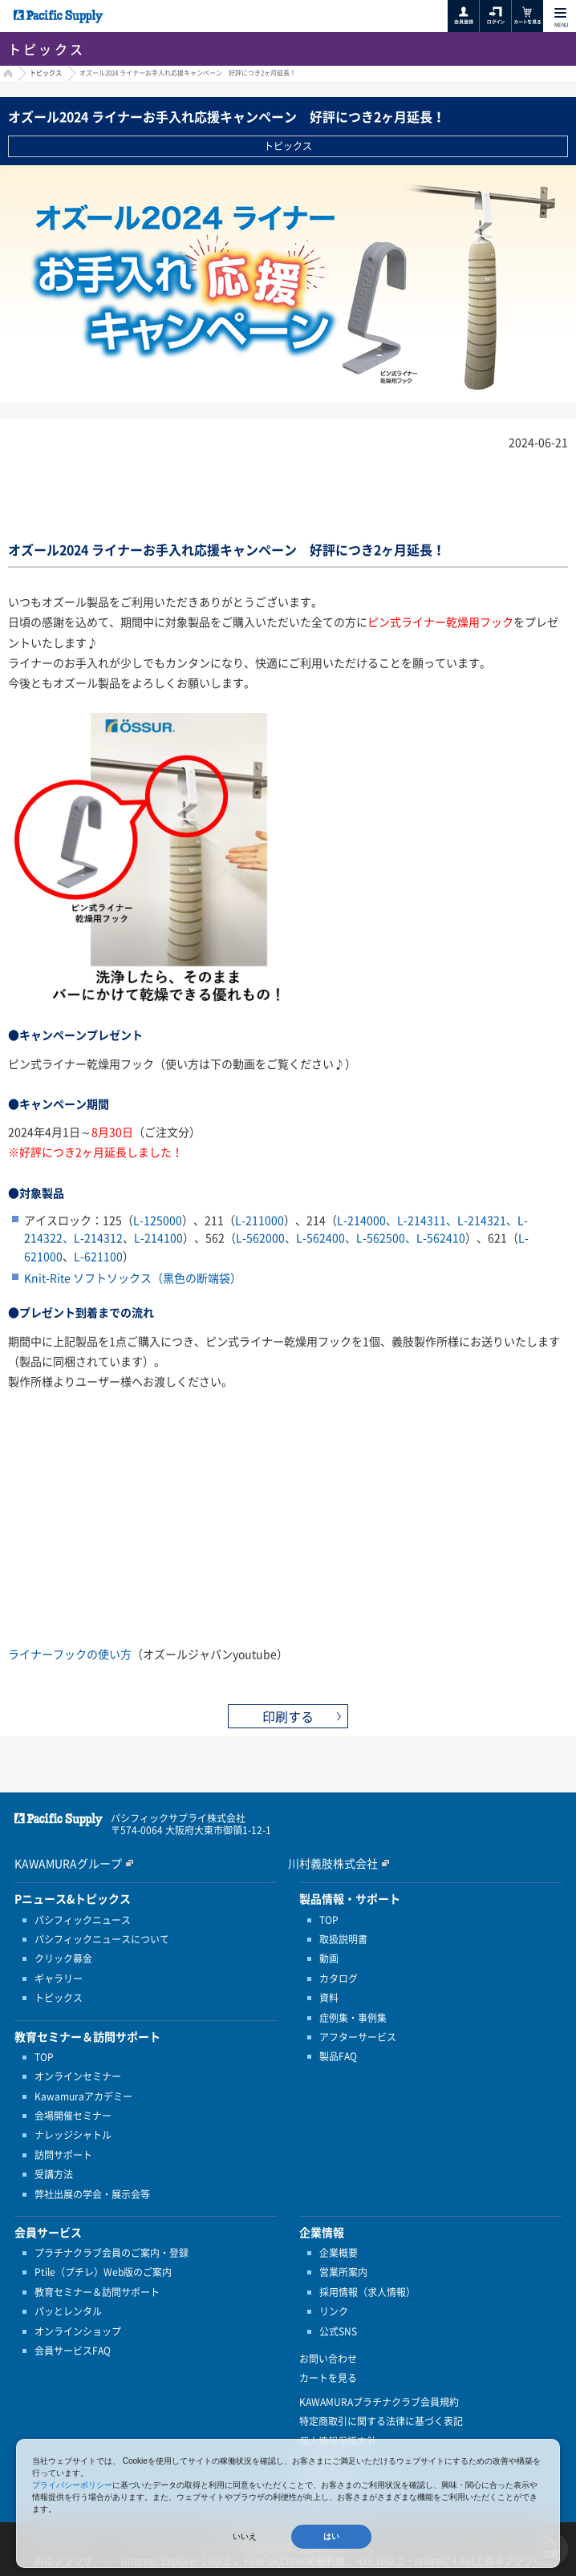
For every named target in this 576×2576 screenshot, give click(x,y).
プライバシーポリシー (72, 2485)
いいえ (245, 2536)
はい (331, 2536)
